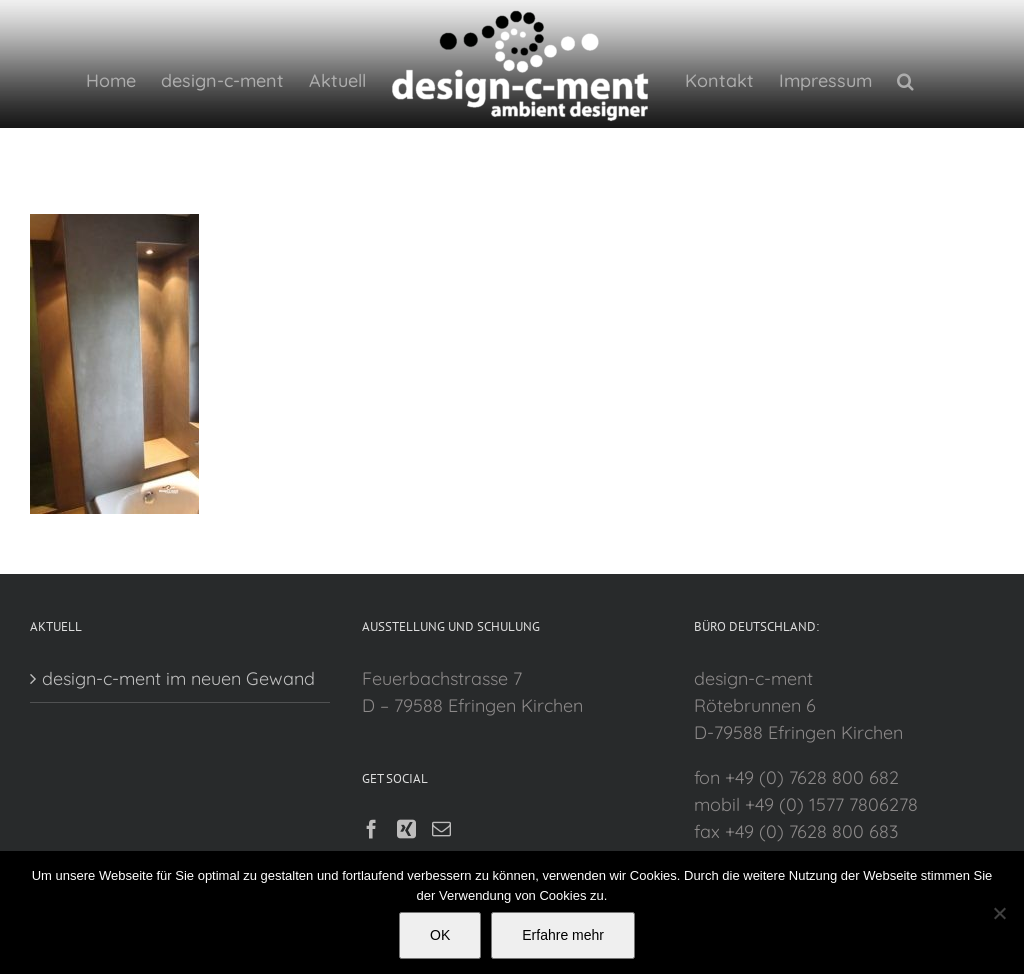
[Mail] (438, 828)
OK (440, 935)
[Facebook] (368, 828)
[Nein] (999, 913)
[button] (900, 80)
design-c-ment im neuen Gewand (178, 678)
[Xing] (403, 828)
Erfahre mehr (563, 935)
